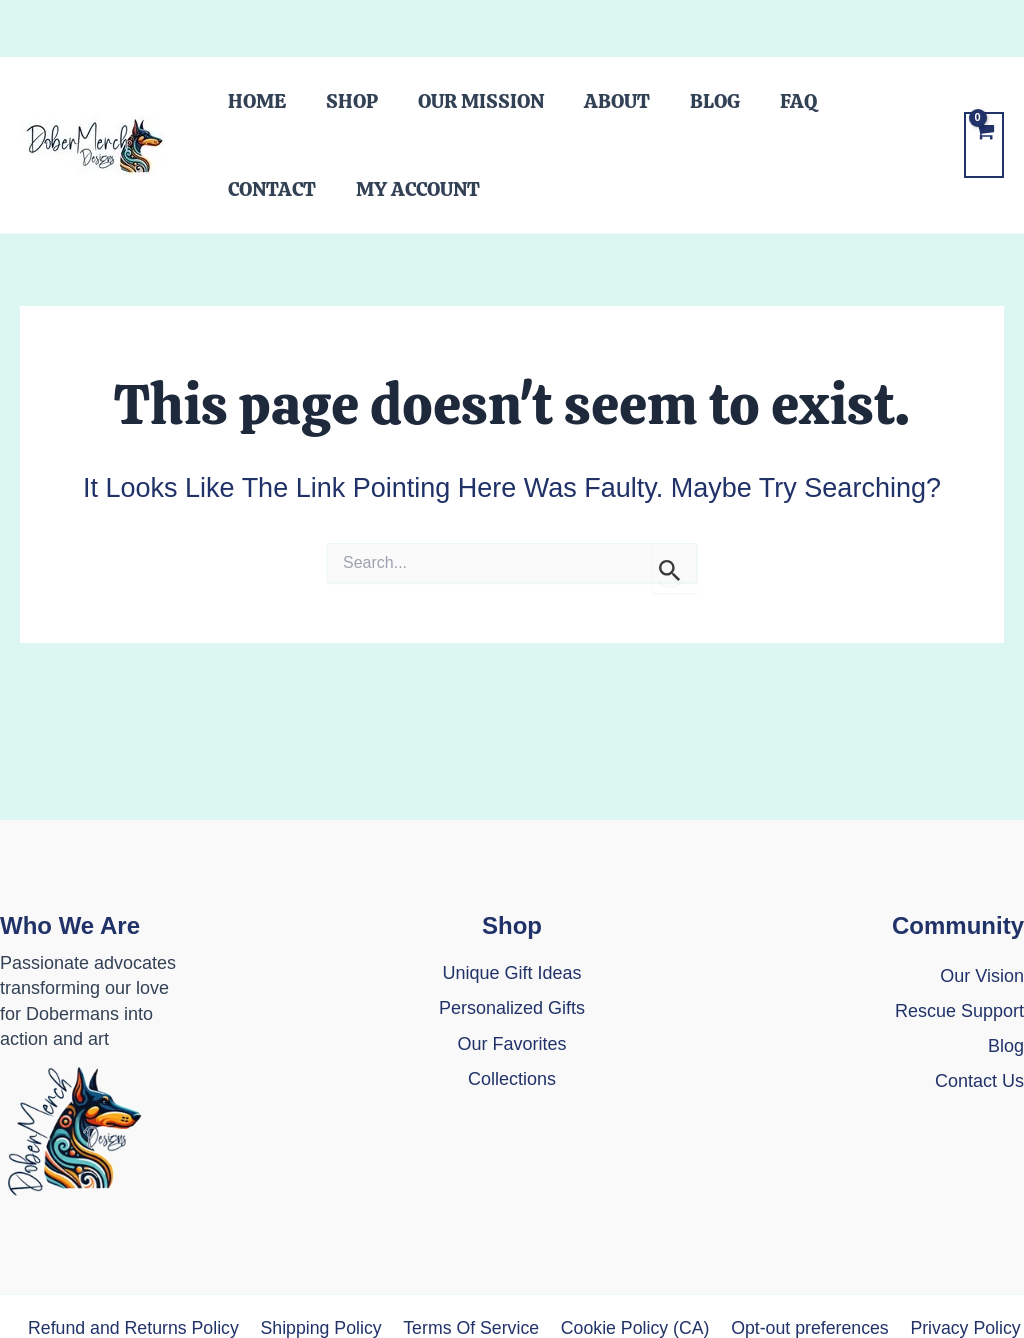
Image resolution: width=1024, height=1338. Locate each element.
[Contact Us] (979, 1094)
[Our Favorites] (511, 1044)
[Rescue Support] (959, 1011)
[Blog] (1006, 1046)
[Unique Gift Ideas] (511, 973)
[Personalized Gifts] (512, 1008)
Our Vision (982, 976)
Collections (512, 1079)
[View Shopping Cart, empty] (984, 169)
